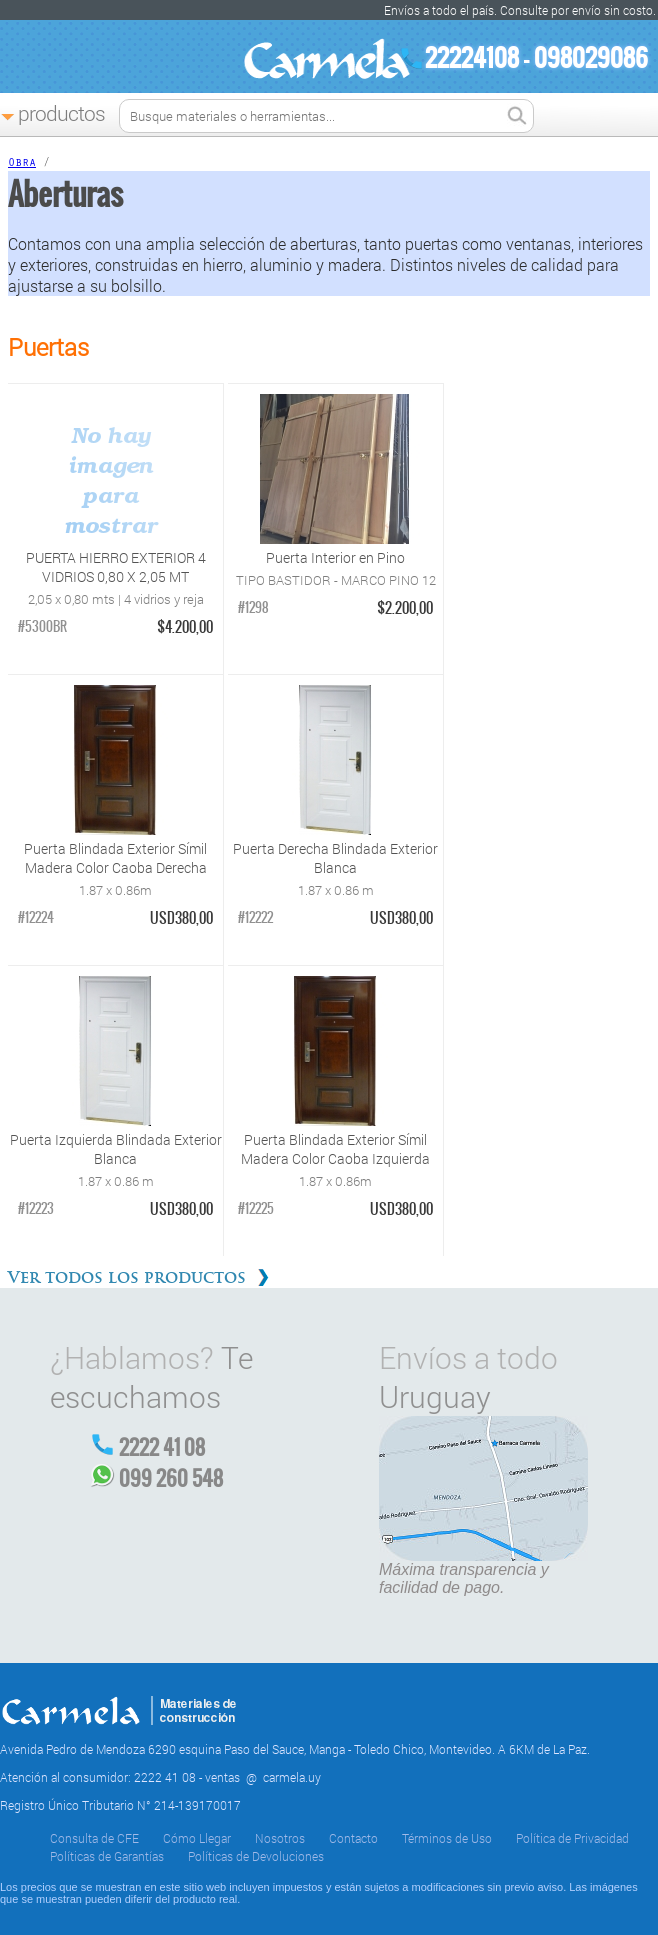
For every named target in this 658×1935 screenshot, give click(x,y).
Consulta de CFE (94, 1838)
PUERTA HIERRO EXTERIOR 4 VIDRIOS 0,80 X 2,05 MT (116, 567)
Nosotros (280, 1838)
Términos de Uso (447, 1838)
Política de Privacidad (572, 1838)
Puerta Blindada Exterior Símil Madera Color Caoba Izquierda (335, 1149)
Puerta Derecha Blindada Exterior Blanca (335, 858)
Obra (22, 164)
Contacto (353, 1838)
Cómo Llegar (197, 1838)
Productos (61, 113)
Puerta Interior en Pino (335, 557)
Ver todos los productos (127, 1277)
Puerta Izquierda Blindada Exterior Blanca (116, 1149)
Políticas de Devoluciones (256, 1856)
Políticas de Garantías (107, 1856)
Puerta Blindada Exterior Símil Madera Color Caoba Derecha (115, 858)
